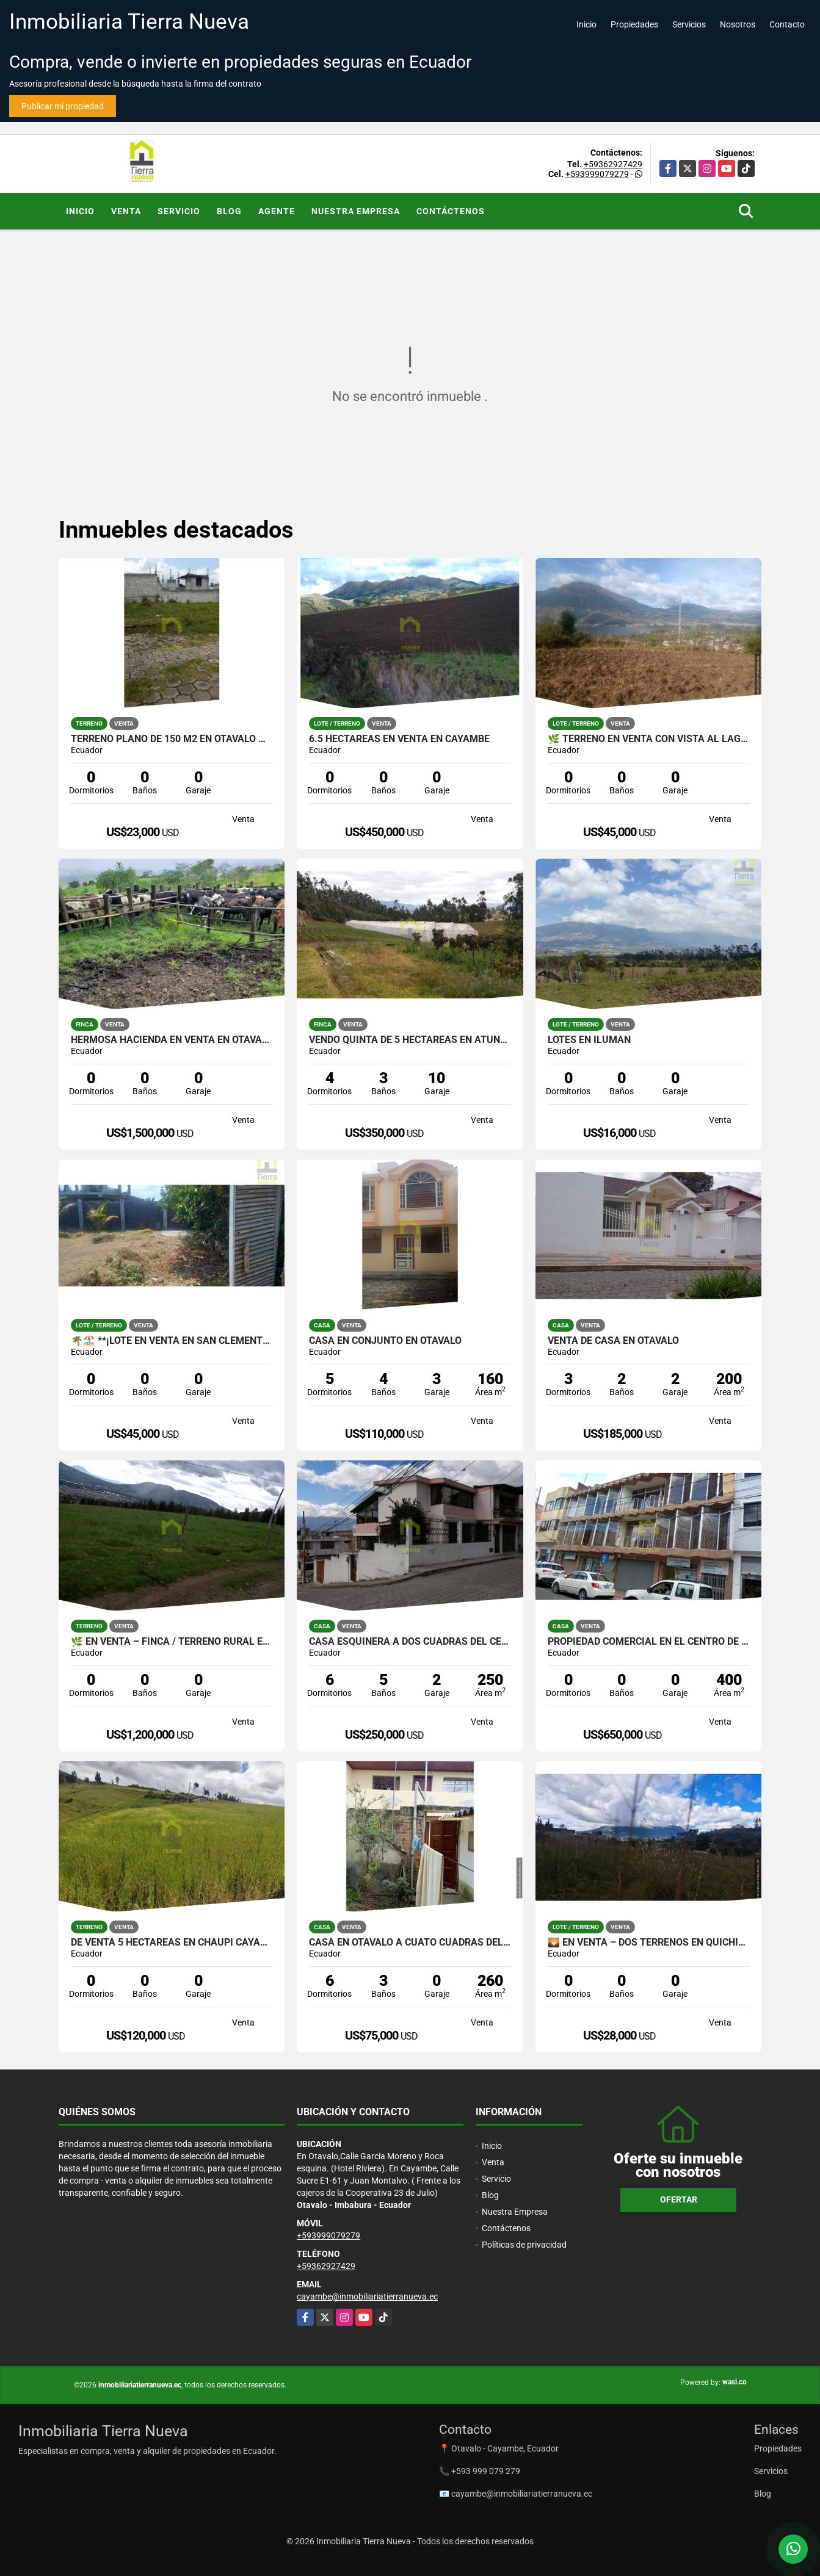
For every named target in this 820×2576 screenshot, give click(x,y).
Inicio (586, 24)
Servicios (689, 24)
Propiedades (634, 24)
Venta (126, 211)
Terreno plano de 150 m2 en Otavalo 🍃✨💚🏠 (172, 739)
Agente (276, 211)
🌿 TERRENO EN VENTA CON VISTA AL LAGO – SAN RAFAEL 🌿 (649, 739)
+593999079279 (597, 174)
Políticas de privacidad (524, 2244)
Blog (229, 211)
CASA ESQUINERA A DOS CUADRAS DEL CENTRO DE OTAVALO (410, 1642)
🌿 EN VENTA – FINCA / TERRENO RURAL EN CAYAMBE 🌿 (172, 1642)
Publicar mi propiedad (62, 106)
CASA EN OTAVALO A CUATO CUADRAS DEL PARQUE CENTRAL (410, 1942)
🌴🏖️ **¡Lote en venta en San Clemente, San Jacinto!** (172, 1341)
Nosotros (737, 24)
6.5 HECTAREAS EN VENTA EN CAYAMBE (399, 739)
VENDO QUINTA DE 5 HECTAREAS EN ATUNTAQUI (410, 1040)
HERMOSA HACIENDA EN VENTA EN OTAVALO (172, 1040)
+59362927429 (613, 164)
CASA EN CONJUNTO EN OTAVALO (385, 1341)
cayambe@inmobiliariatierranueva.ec (367, 2296)
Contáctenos (450, 211)
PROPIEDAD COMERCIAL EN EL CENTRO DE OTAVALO (649, 1642)
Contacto (787, 24)
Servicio (179, 211)
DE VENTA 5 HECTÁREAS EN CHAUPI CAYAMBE (172, 1942)
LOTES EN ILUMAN (589, 1040)
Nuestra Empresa (355, 211)
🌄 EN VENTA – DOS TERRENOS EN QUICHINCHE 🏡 (649, 1942)
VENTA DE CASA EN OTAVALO (613, 1341)
